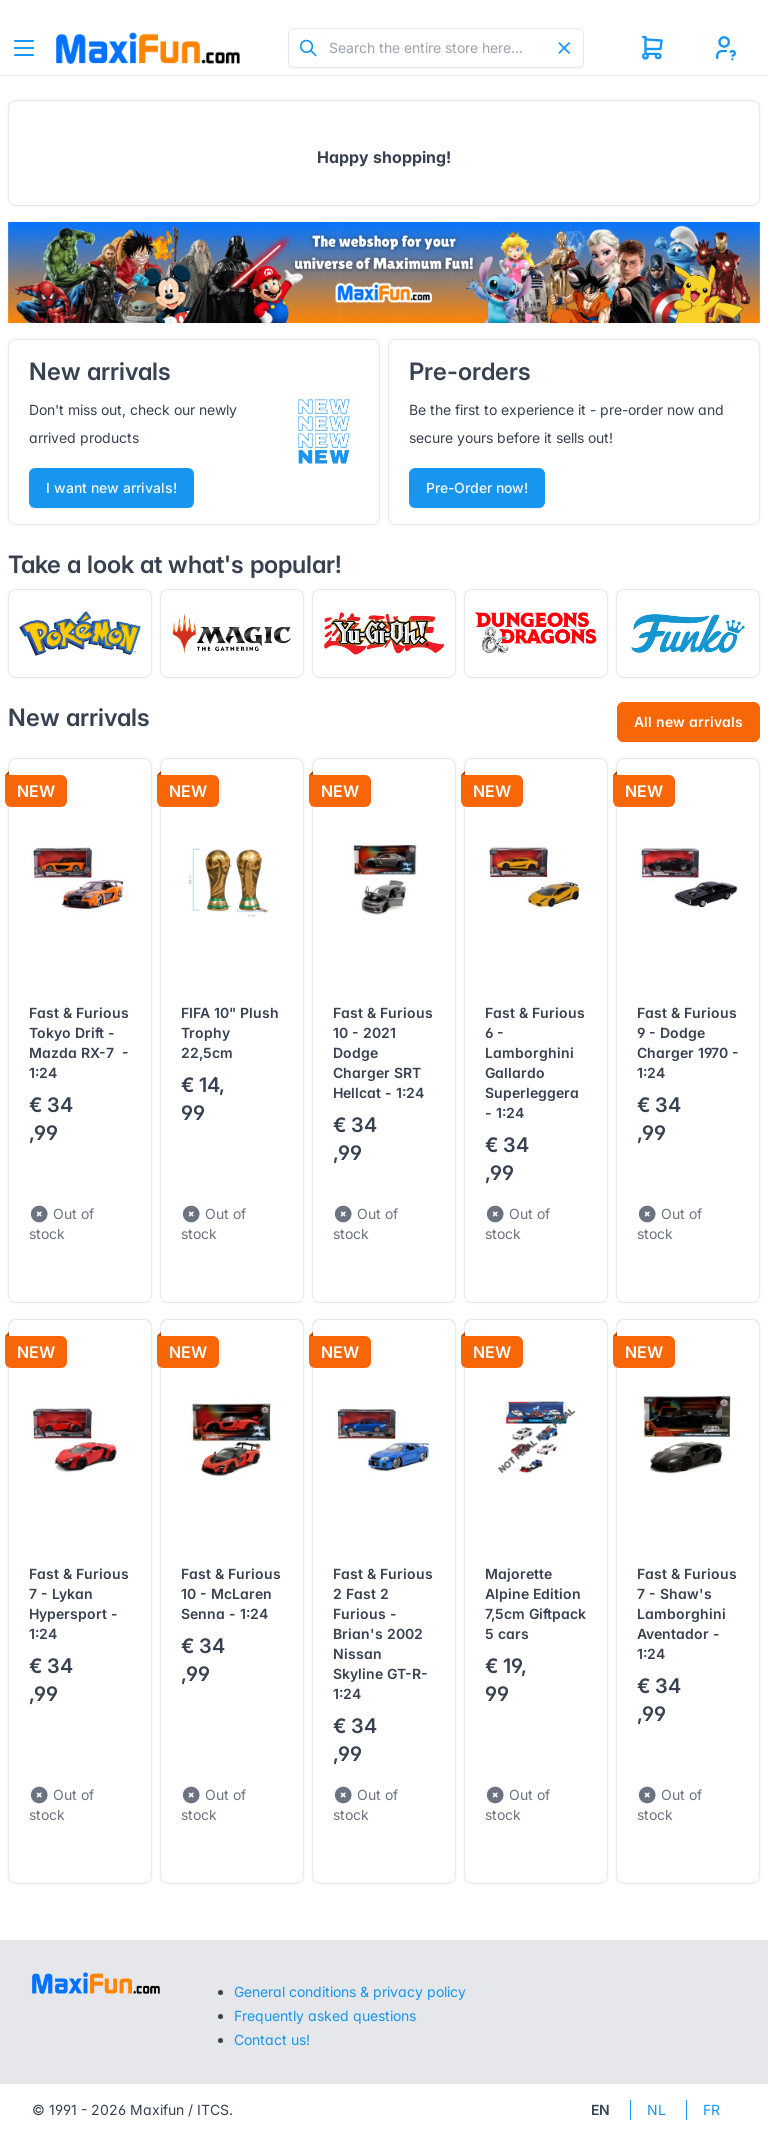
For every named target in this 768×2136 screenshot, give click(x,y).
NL (656, 2109)
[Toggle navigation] (24, 48)
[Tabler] (148, 48)
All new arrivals (688, 721)
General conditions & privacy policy (350, 1991)
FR (711, 2109)
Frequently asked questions (325, 2015)
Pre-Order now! (477, 487)
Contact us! (272, 2039)
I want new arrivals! (111, 487)
